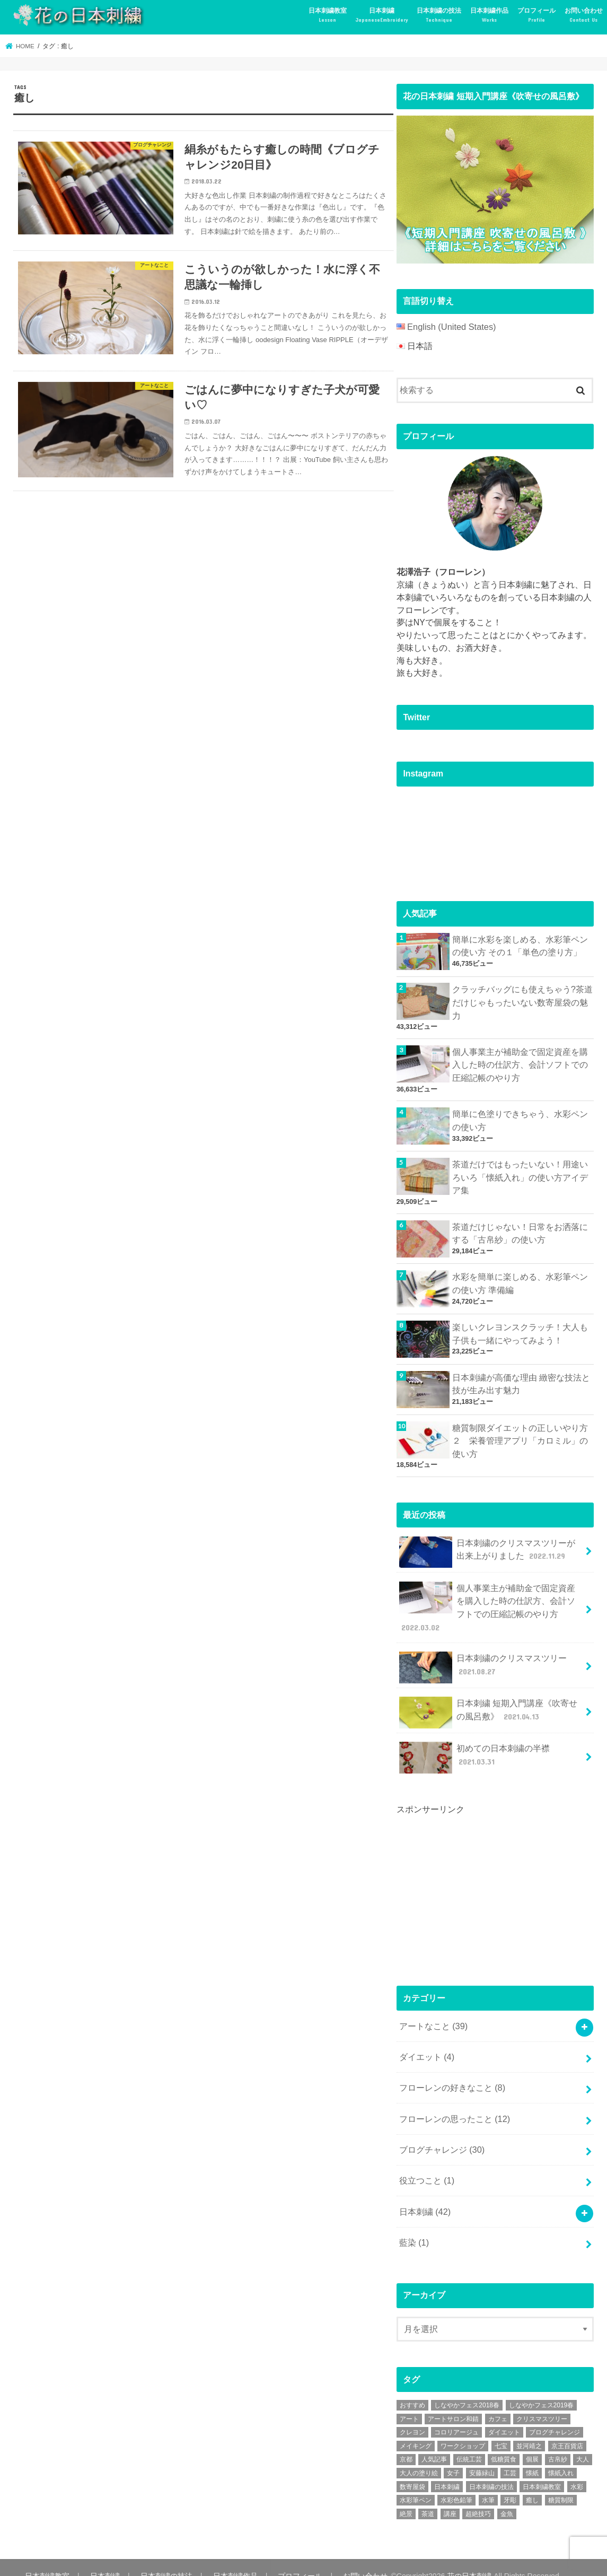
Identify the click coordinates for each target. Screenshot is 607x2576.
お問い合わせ (584, 15)
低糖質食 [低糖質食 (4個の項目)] (503, 2441)
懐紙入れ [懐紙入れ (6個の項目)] (561, 2455)
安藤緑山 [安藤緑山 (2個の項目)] (482, 2455)
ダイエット (426, 2045)
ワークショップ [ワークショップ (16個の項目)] (463, 2428)
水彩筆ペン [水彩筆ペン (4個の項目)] (416, 2482)
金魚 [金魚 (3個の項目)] (506, 2496)
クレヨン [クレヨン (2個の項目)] (412, 2414)
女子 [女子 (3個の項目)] (453, 2455)
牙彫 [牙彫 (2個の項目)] (510, 2482)
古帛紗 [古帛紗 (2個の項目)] (557, 2441)
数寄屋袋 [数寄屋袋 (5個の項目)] (412, 2469)
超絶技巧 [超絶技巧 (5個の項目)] (478, 2496)
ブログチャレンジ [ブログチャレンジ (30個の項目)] (554, 2414)
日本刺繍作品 (489, 15)
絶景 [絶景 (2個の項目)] (406, 2496)
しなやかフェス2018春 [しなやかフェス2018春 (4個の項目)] (466, 2387)
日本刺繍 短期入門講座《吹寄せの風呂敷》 (488, 1703)
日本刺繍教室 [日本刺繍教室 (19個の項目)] (542, 2469)
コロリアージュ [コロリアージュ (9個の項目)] (456, 2414)
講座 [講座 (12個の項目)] (450, 2496)
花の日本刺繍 (461, 2558)
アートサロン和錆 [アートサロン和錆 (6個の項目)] (453, 2401)
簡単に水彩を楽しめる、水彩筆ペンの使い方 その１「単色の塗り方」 (520, 945)
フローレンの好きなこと (452, 2075)
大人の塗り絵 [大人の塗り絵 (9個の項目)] (419, 2455)
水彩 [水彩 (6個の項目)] (576, 2469)
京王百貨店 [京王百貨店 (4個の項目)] (567, 2428)
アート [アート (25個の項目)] (409, 2401)
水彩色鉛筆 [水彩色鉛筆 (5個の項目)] (456, 2482)
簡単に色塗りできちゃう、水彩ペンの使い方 (520, 1117)
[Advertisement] (476, 1880)
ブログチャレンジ (441, 2135)
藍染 (413, 2224)
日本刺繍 (382, 15)
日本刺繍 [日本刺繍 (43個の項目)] (447, 2469)
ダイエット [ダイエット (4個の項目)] (504, 2414)
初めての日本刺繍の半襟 (474, 1748)
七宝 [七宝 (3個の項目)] (501, 2428)
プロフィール (536, 15)
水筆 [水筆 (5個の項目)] (488, 2482)
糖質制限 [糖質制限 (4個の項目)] (561, 2482)
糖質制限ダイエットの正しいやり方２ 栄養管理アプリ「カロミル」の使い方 (520, 1435)
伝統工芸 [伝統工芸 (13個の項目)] (469, 2441)
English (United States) (450, 326)
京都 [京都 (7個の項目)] (406, 2441)
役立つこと (426, 2165)
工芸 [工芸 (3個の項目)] (510, 2455)
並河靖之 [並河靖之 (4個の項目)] (529, 2428)
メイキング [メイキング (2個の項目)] (416, 2428)
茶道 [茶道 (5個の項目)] (427, 2496)
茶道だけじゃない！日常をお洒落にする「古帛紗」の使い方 (520, 1228)
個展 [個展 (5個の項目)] (532, 2441)
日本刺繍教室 (328, 15)
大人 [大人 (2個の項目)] (582, 2441)
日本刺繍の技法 (439, 15)
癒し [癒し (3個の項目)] (532, 2482)
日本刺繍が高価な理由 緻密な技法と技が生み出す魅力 (521, 1379)
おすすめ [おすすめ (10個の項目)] (412, 2387)
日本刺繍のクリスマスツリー (482, 1658)
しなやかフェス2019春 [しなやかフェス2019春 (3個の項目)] (541, 2387)
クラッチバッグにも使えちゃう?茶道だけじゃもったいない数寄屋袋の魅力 (522, 1001)
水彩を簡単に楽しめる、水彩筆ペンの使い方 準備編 (520, 1278)
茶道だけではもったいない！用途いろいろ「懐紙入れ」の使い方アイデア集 (520, 1173)
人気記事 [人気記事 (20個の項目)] (434, 2441)
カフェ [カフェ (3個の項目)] (497, 2401)
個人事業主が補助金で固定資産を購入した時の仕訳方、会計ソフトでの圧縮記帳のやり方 (520, 1062)
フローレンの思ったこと (454, 2105)
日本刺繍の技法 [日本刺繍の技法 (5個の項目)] (491, 2469)
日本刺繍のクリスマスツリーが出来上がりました (491, 1546)
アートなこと (433, 2015)
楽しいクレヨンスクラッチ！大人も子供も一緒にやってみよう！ (520, 1329)
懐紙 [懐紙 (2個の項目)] (532, 2455)
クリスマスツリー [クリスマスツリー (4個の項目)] (541, 2401)
